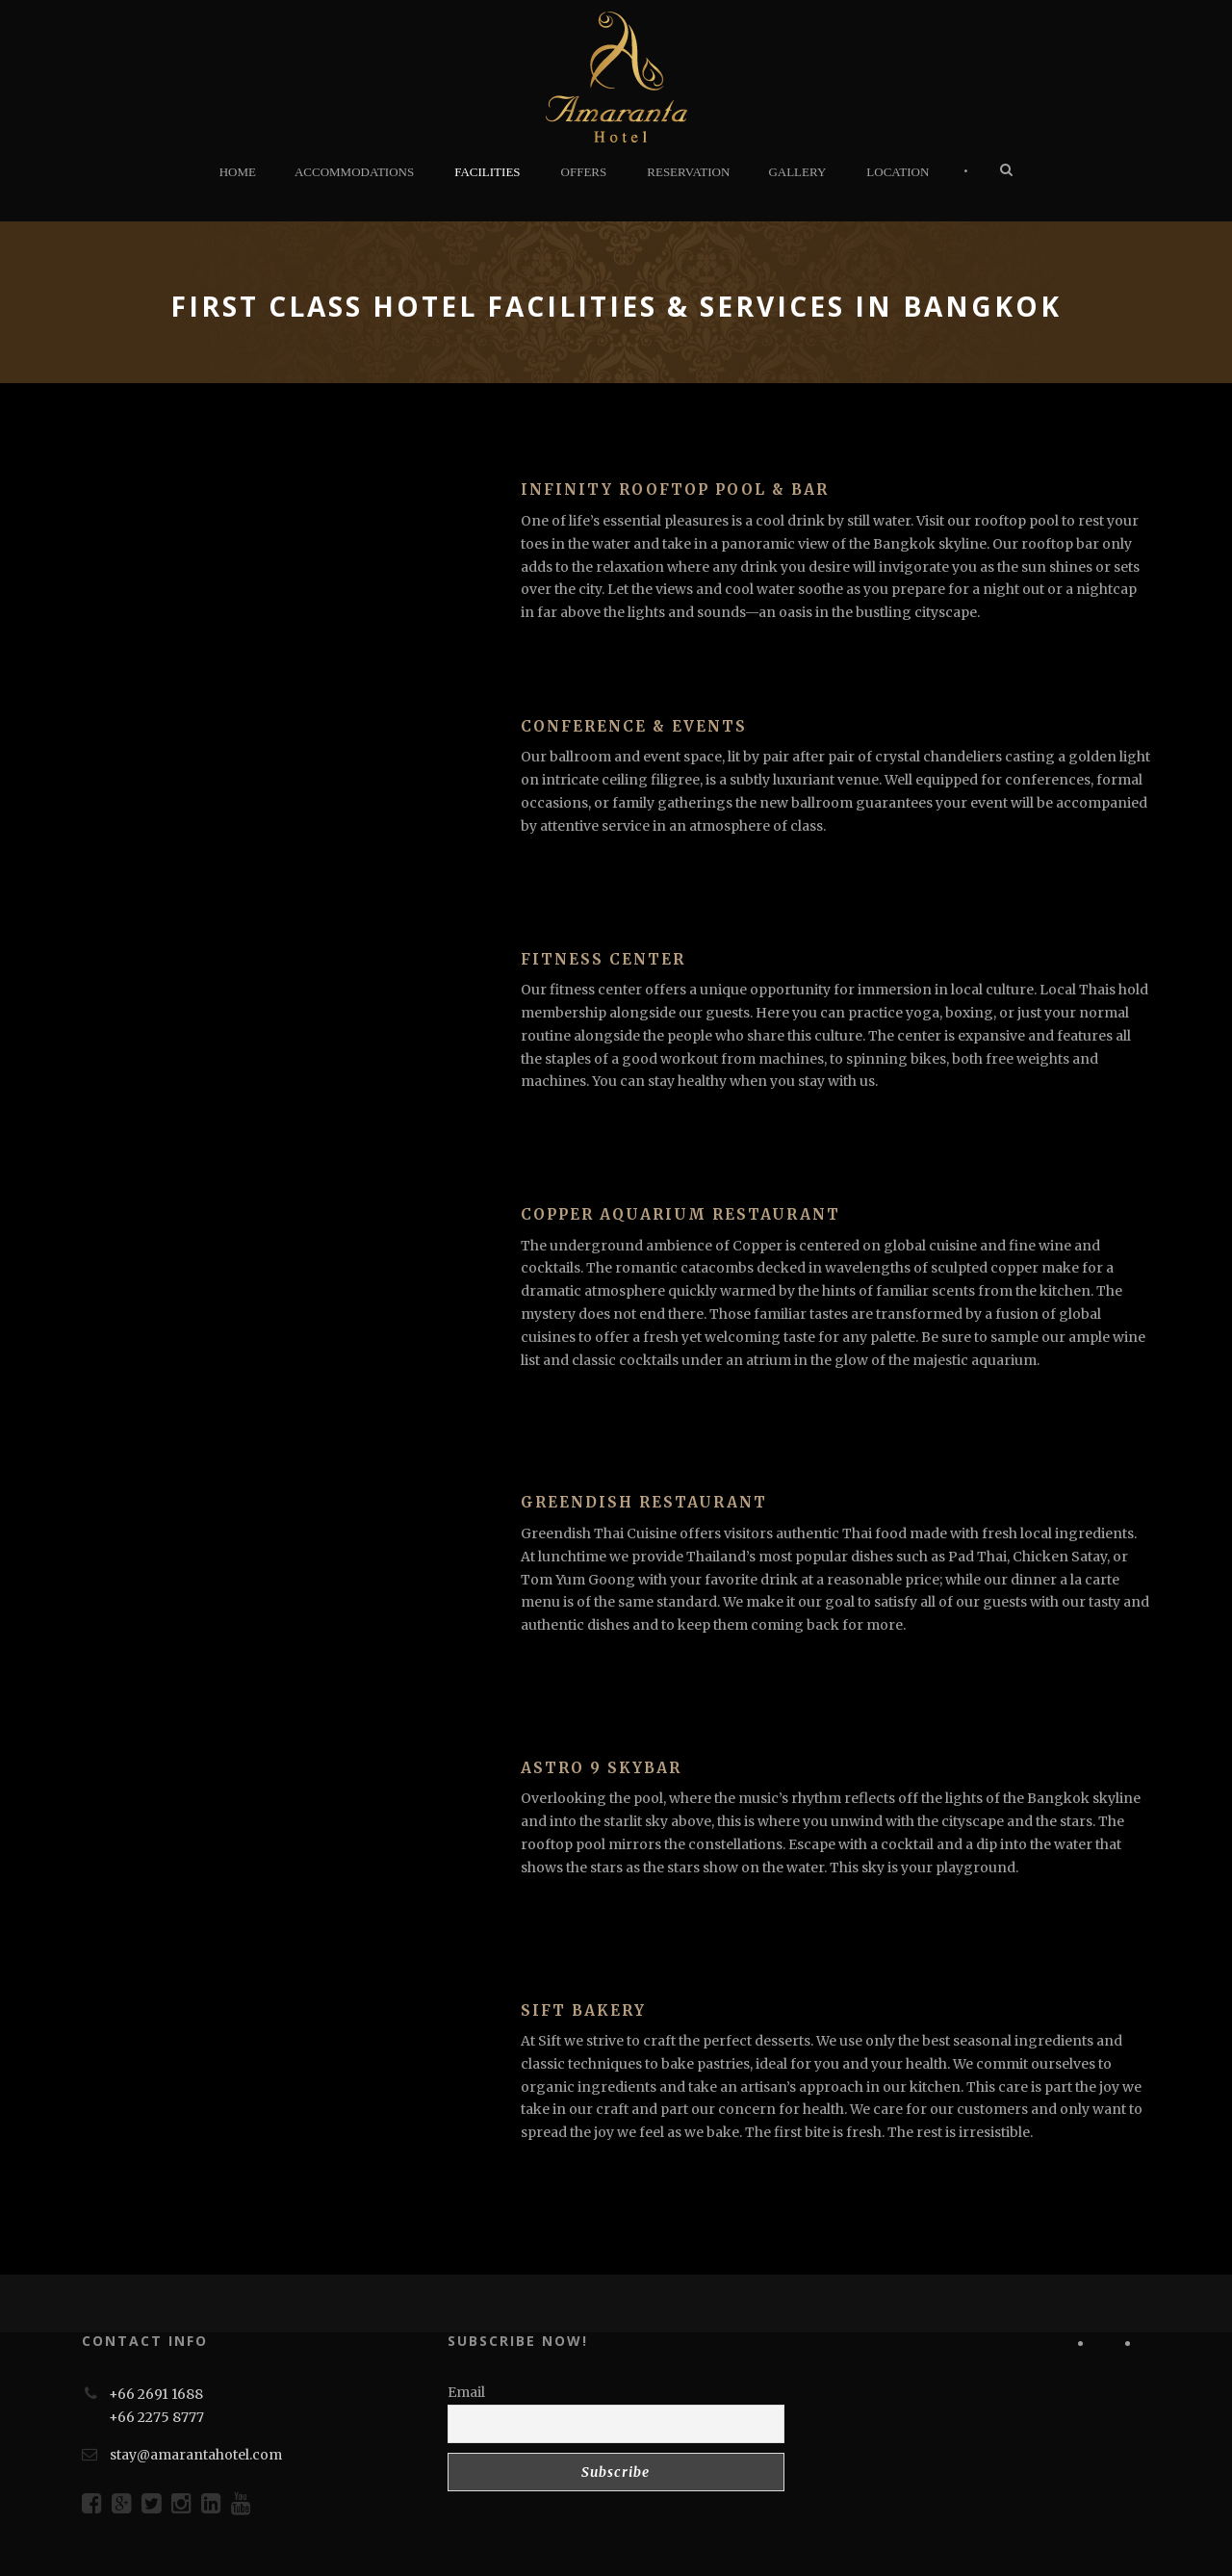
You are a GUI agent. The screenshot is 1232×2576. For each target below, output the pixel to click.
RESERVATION (688, 172)
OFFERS (584, 172)
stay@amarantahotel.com (196, 2454)
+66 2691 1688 (156, 2394)
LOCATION (897, 172)
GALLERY (797, 172)
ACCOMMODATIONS (354, 172)
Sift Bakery (583, 2010)
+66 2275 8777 (156, 2417)
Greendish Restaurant (644, 1502)
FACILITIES (487, 172)
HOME (237, 172)
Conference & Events (634, 726)
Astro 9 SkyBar (601, 1768)
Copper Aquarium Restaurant (680, 1214)
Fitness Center (603, 959)
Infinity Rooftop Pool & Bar (675, 489)
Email (466, 2392)
